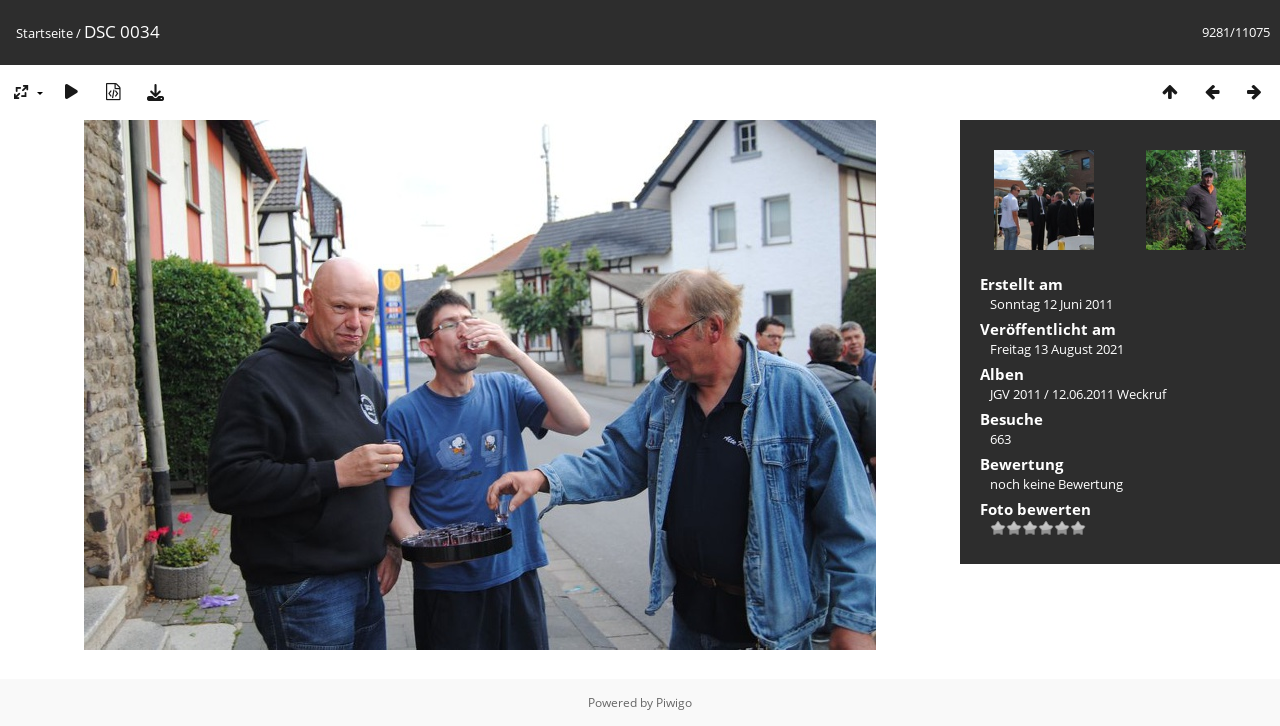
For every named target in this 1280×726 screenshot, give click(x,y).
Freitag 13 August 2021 (1057, 349)
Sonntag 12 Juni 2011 (1051, 304)
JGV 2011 (1015, 394)
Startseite (44, 33)
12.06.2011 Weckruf (1109, 394)
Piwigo (674, 702)
